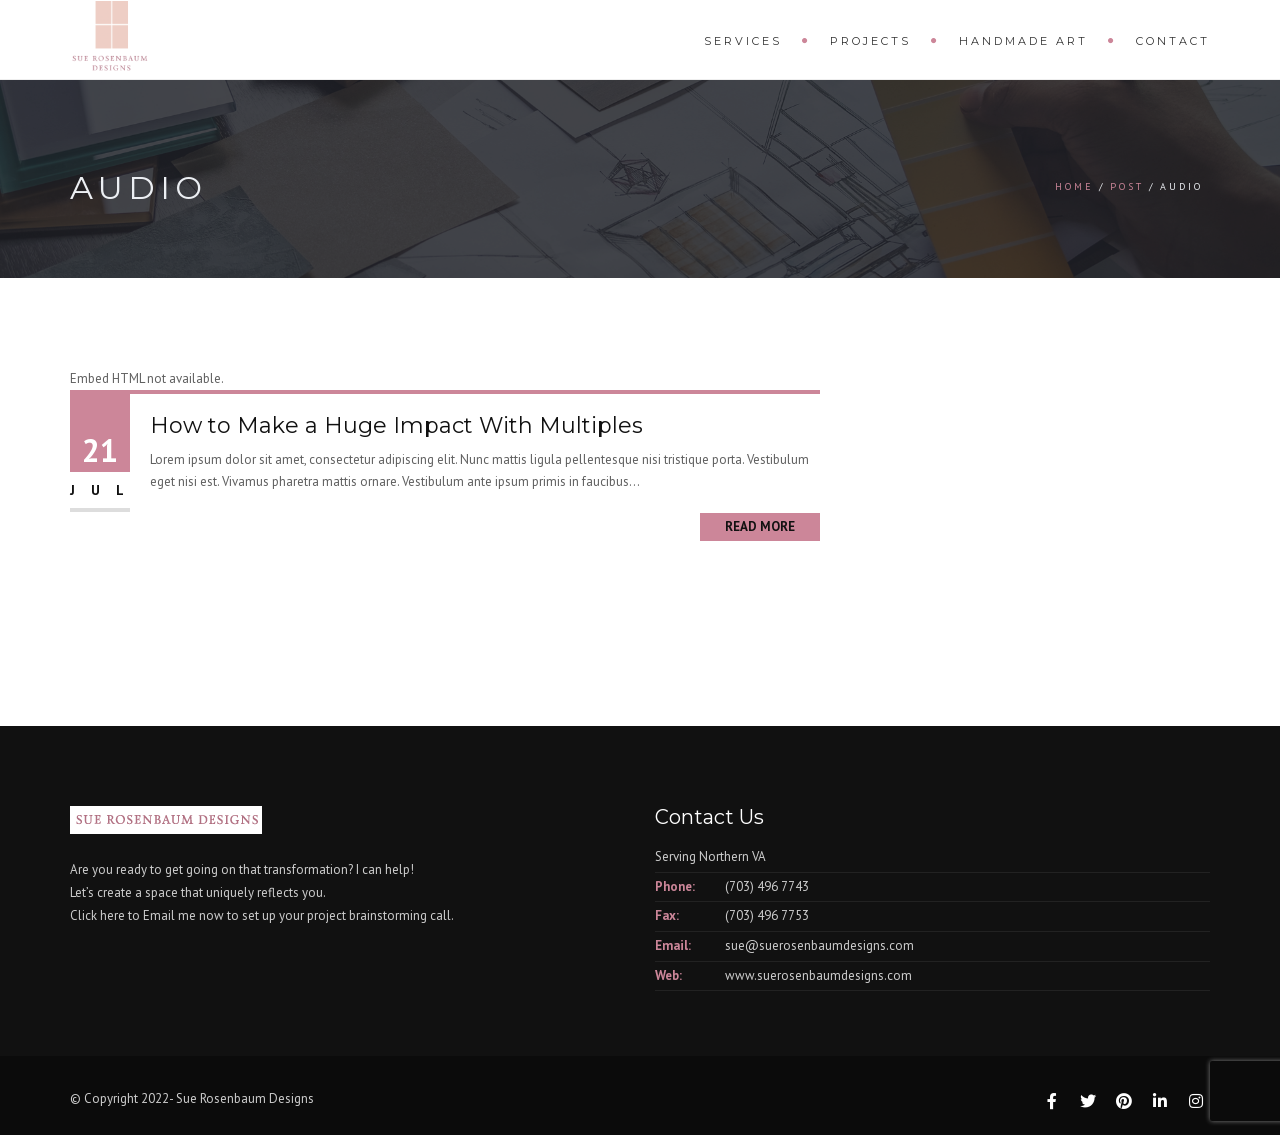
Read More (760, 526)
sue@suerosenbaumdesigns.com (819, 945)
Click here (97, 915)
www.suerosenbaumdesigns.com (818, 975)
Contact (1173, 41)
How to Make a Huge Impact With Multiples (396, 425)
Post (1127, 186)
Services (743, 41)
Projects (870, 41)
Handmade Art (1023, 41)
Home (1074, 186)
